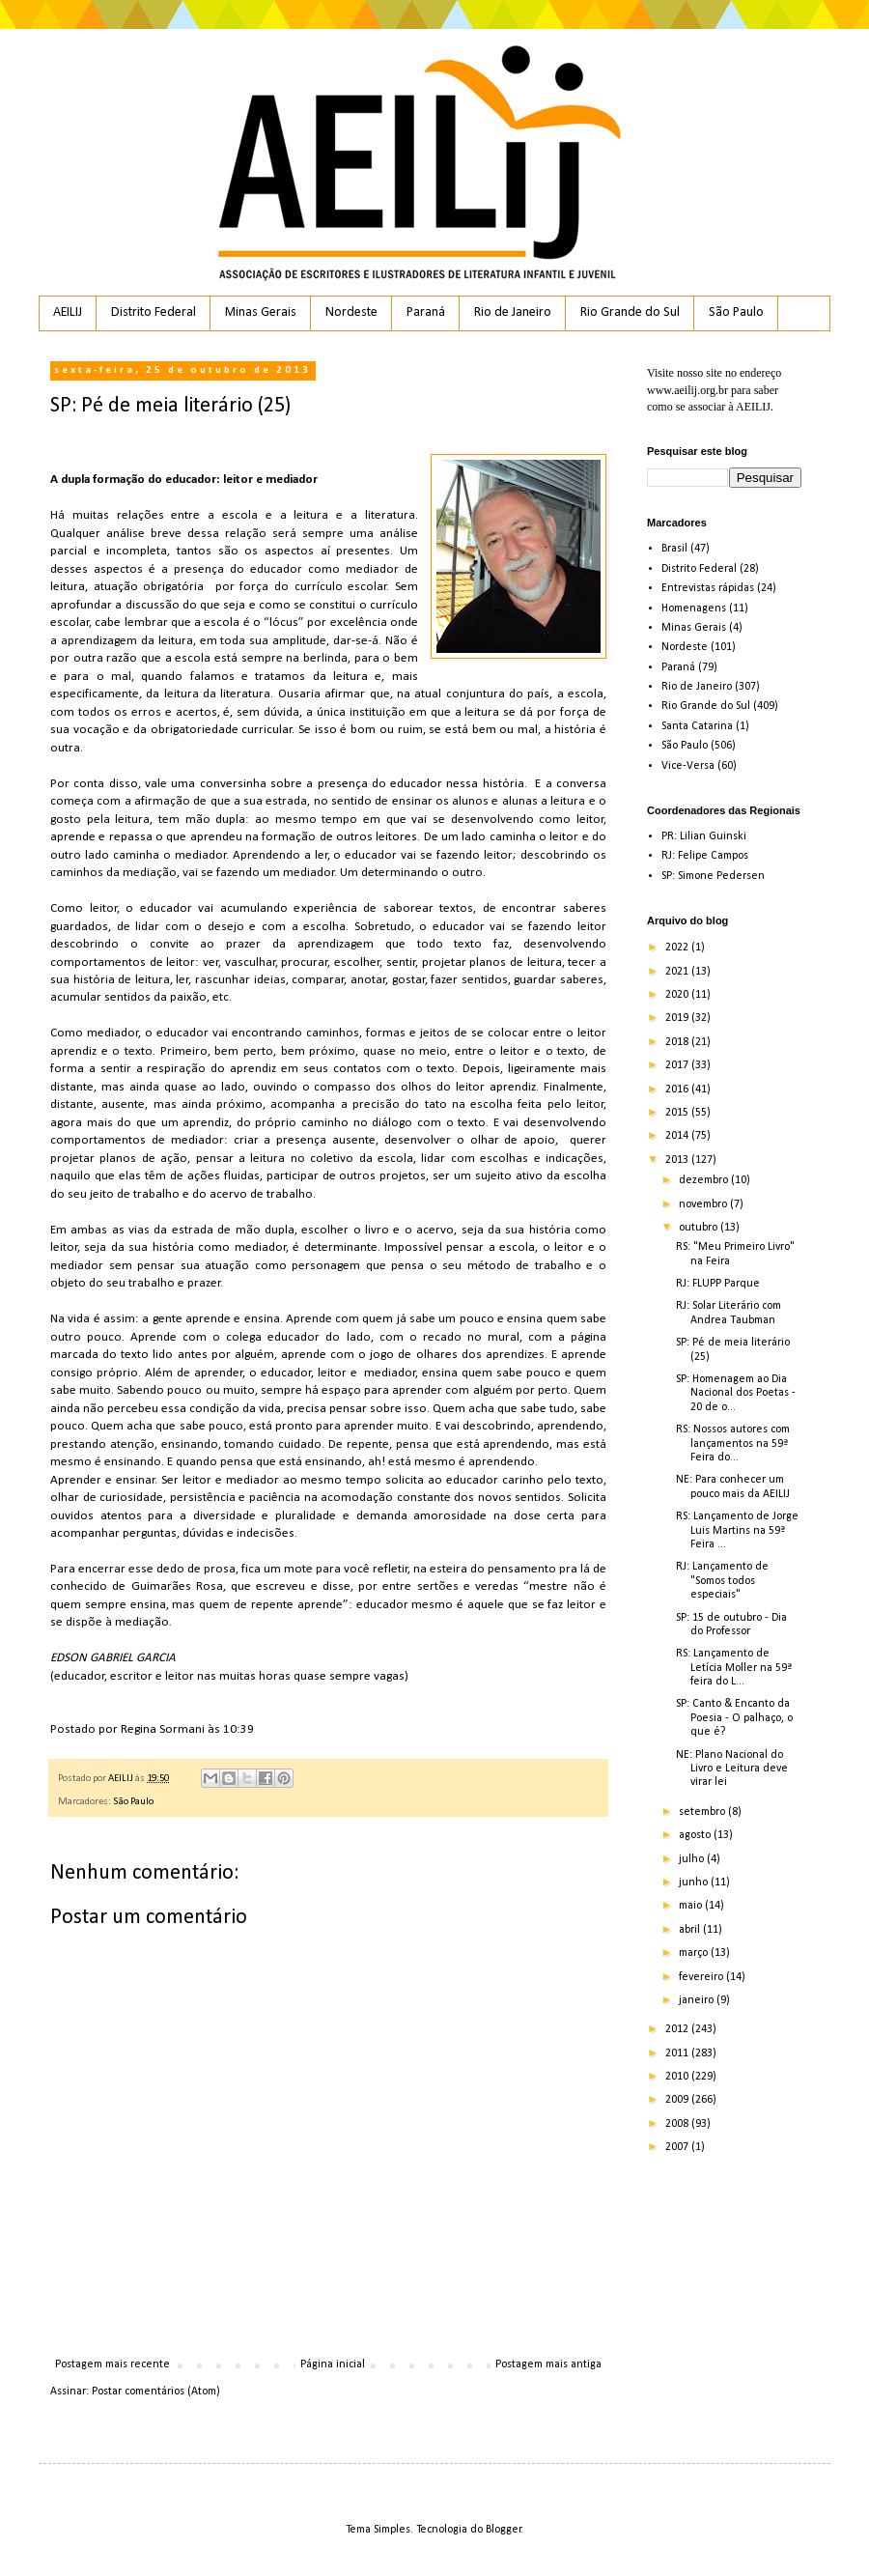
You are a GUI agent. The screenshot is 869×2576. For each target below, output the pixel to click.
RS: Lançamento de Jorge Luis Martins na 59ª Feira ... (737, 1530)
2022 (678, 947)
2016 (678, 1089)
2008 (678, 2124)
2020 (678, 995)
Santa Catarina (697, 726)
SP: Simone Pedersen (713, 876)
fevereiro (702, 1977)
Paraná (425, 312)
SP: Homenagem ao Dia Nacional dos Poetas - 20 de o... (736, 1393)
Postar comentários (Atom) (156, 2391)
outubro (699, 1227)
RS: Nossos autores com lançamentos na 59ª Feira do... (733, 1443)
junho (695, 1882)
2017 (678, 1065)
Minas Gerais (260, 312)
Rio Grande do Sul (630, 312)
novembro (704, 1204)
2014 (678, 1136)
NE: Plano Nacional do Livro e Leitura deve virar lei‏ (732, 1769)
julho (693, 1859)
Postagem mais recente (112, 2364)
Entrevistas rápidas (707, 588)
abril (691, 1930)
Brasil (674, 548)
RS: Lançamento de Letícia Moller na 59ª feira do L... (734, 1667)
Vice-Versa (688, 766)
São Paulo (736, 312)
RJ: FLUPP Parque (718, 1283)
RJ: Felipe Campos (704, 856)
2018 (678, 1042)
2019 (678, 1018)
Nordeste (351, 312)
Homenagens (693, 608)
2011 (678, 2053)
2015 (678, 1112)
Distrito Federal (153, 312)
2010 (678, 2076)
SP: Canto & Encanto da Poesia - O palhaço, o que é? (734, 1718)
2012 (678, 2029)
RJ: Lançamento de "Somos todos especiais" (722, 1580)
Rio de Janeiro (512, 312)
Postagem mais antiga (548, 2364)
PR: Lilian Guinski (703, 836)
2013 (678, 1160)
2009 (678, 2100)
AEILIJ (67, 312)
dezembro (705, 1180)
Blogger (503, 2529)
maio (692, 1905)
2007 (678, 2147)
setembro (703, 1812)
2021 (678, 971)
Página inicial (332, 2364)
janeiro (697, 2000)
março (695, 1953)
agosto (696, 1835)
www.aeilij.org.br (687, 390)
